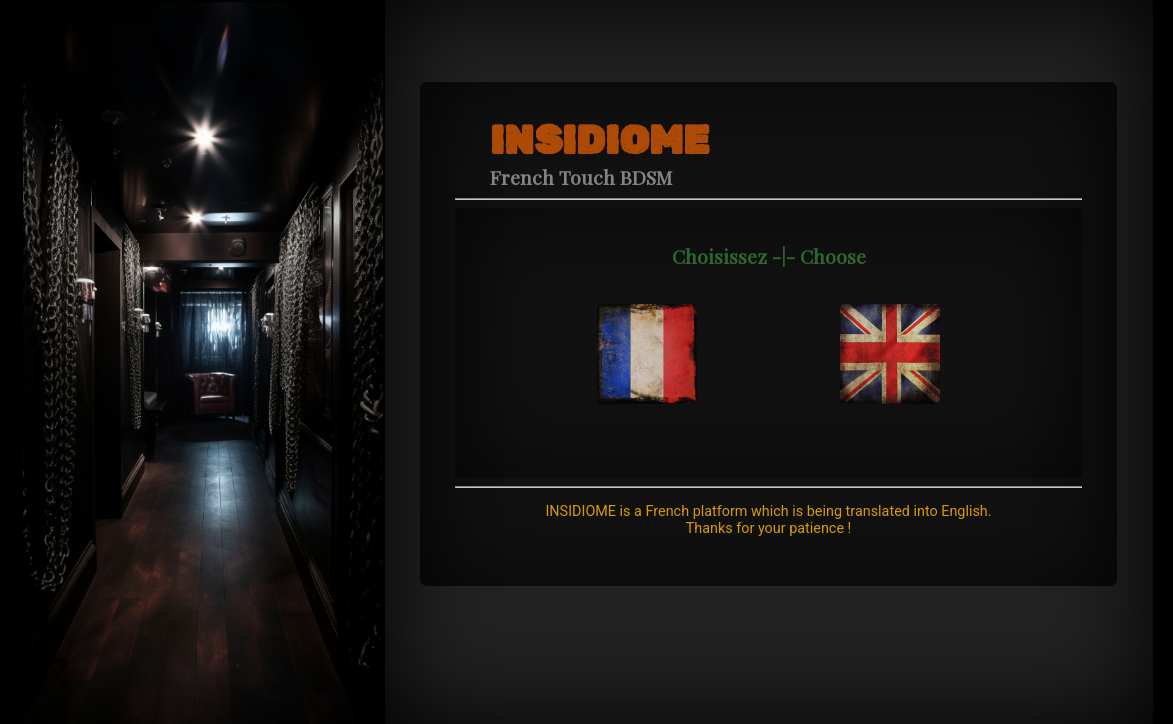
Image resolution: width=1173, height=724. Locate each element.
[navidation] (647, 333)
